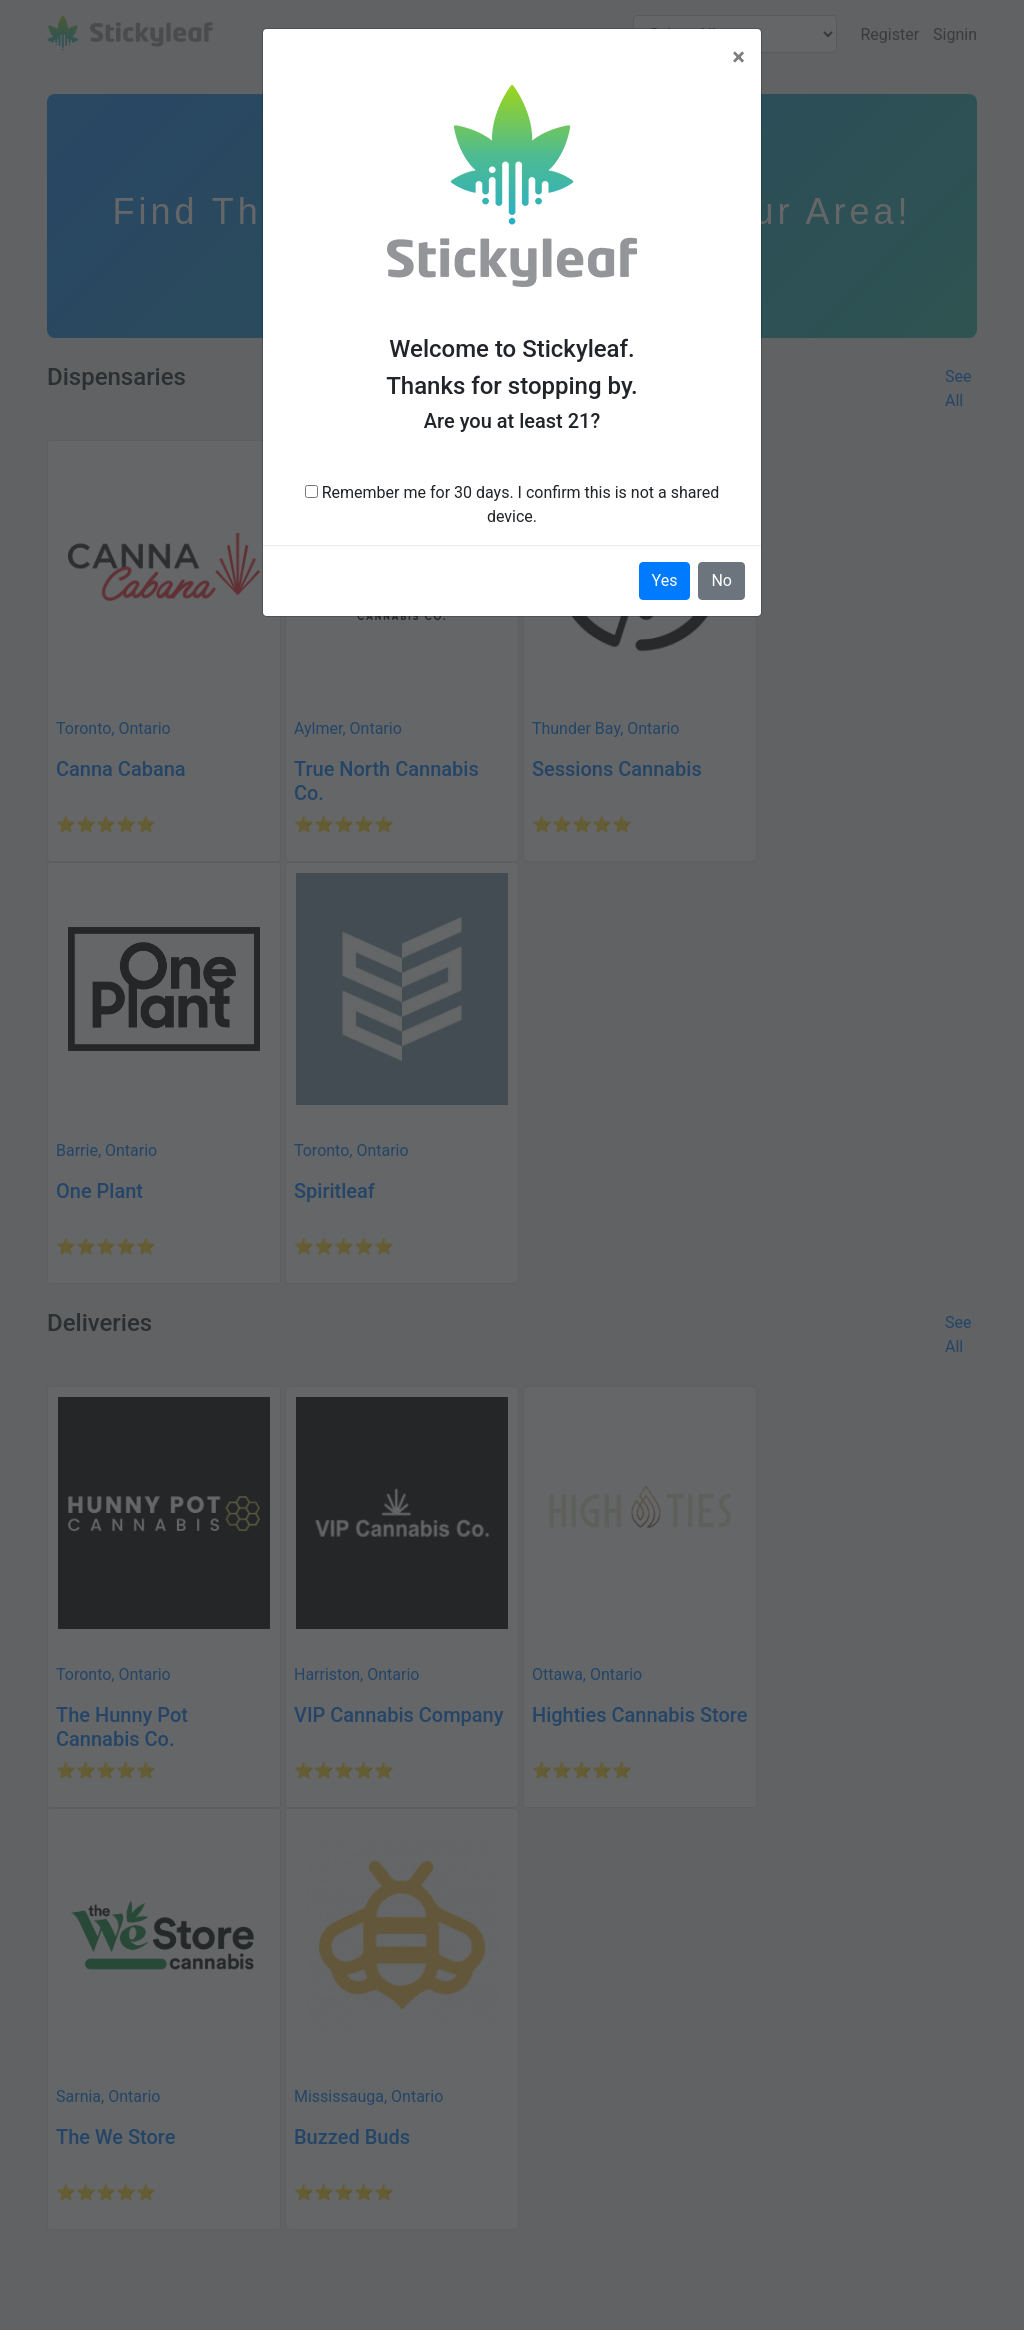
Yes (665, 580)
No (721, 580)
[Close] (738, 57)
